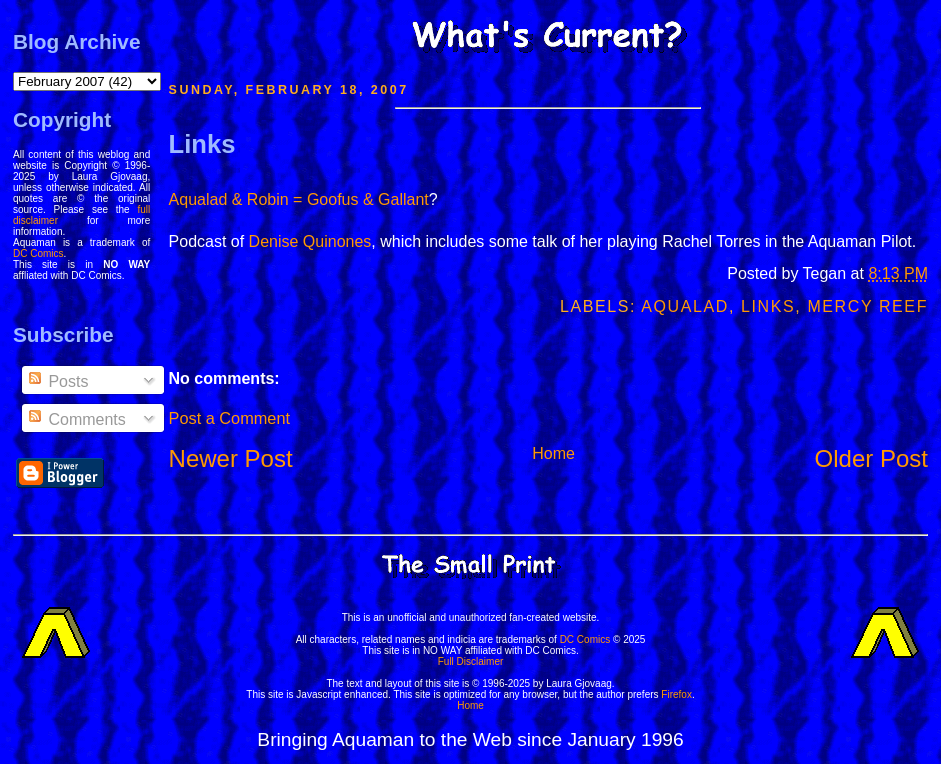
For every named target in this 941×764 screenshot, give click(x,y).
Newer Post (231, 458)
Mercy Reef (867, 306)
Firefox (676, 694)
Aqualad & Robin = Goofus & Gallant (299, 199)
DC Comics (38, 253)
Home (553, 453)
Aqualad (685, 306)
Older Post (871, 458)
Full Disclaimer (471, 661)
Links (202, 144)
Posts (57, 381)
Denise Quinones (310, 241)
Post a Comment (229, 418)
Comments (76, 419)
